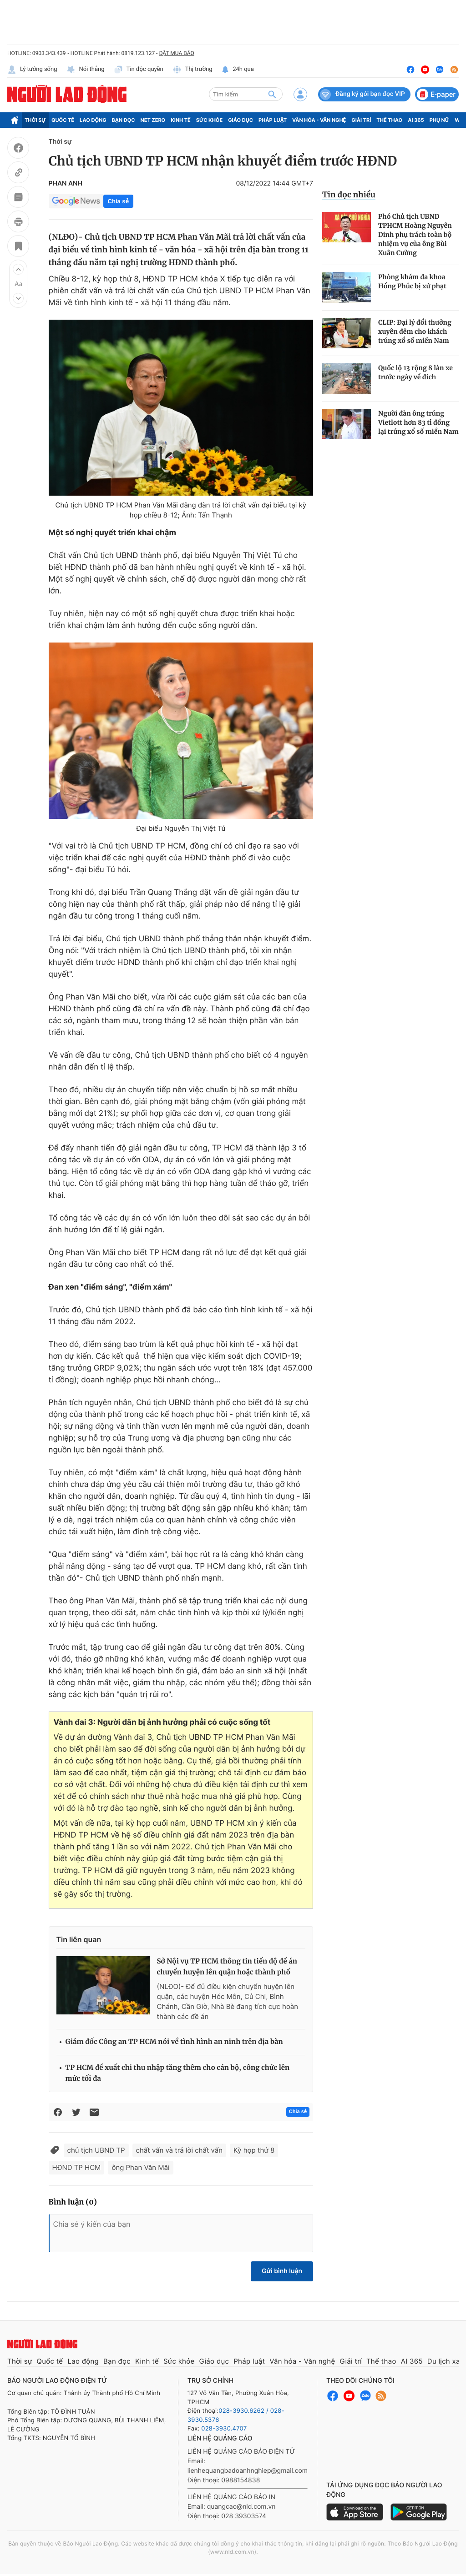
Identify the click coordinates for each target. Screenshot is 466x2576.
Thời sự (35, 120)
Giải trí (361, 120)
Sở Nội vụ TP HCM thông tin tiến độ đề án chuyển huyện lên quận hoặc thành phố (227, 1967)
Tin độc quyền (138, 69)
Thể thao (389, 120)
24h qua (238, 69)
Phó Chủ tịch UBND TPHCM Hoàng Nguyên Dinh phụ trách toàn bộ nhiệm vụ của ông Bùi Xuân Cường (415, 234)
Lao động (93, 120)
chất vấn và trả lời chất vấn (179, 2150)
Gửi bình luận (282, 2271)
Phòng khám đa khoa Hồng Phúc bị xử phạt (412, 281)
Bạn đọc (123, 120)
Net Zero (153, 120)
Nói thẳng (85, 69)
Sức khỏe (209, 120)
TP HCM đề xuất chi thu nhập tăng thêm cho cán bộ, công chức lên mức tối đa (178, 2073)
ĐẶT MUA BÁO (176, 53)
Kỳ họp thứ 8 (253, 2150)
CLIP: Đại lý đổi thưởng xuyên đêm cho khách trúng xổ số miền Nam (414, 331)
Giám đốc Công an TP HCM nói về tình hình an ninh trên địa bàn (174, 2042)
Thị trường (192, 69)
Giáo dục (240, 120)
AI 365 (416, 120)
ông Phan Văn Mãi (140, 2167)
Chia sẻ (118, 201)
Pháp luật (272, 120)
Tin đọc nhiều (348, 195)
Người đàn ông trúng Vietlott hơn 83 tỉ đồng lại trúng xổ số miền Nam (418, 422)
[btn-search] (272, 94)
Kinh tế (181, 120)
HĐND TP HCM (76, 2167)
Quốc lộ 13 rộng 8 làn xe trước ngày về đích (415, 372)
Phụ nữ (440, 120)
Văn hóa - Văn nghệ (319, 120)
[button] (18, 269)
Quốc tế (62, 120)
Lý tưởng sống (32, 69)
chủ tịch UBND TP (96, 2150)
